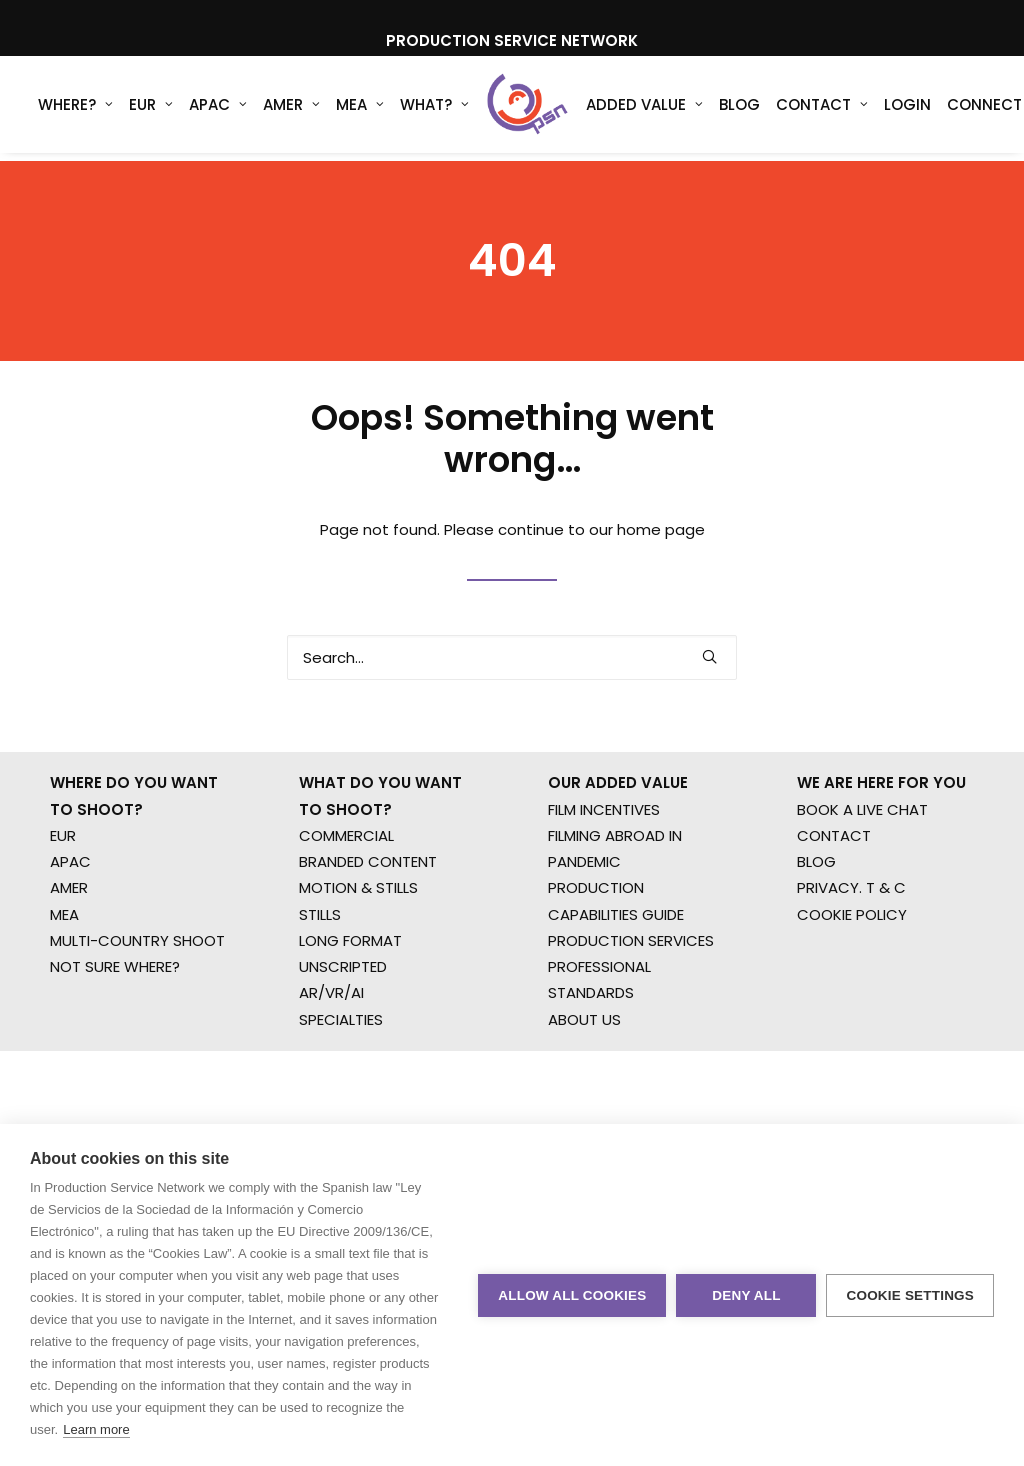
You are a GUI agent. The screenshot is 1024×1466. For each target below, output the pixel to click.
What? (434, 109)
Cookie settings (910, 1295)
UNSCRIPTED (343, 1022)
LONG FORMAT (350, 996)
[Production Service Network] (520, 109)
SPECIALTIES (341, 1075)
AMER (291, 109)
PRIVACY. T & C (851, 944)
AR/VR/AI (331, 1049)
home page (661, 557)
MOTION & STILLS (358, 944)
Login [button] (893, 109)
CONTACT (834, 891)
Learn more (96, 1429)
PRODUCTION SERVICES (631, 996)
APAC (218, 109)
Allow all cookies (572, 1295)
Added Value (630, 109)
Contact (808, 109)
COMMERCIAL (346, 891)
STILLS (320, 970)
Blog (725, 109)
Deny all (746, 1295)
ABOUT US (584, 1075)
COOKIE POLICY (852, 970)
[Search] (512, 685)
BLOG (816, 917)
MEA (360, 109)
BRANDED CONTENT (368, 917)
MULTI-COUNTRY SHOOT (137, 996)
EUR (151, 109)
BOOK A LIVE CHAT (862, 865)
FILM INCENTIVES (604, 865)
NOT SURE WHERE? (115, 1022)
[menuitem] (75, 109)
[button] (709, 684)
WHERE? (75, 109)
